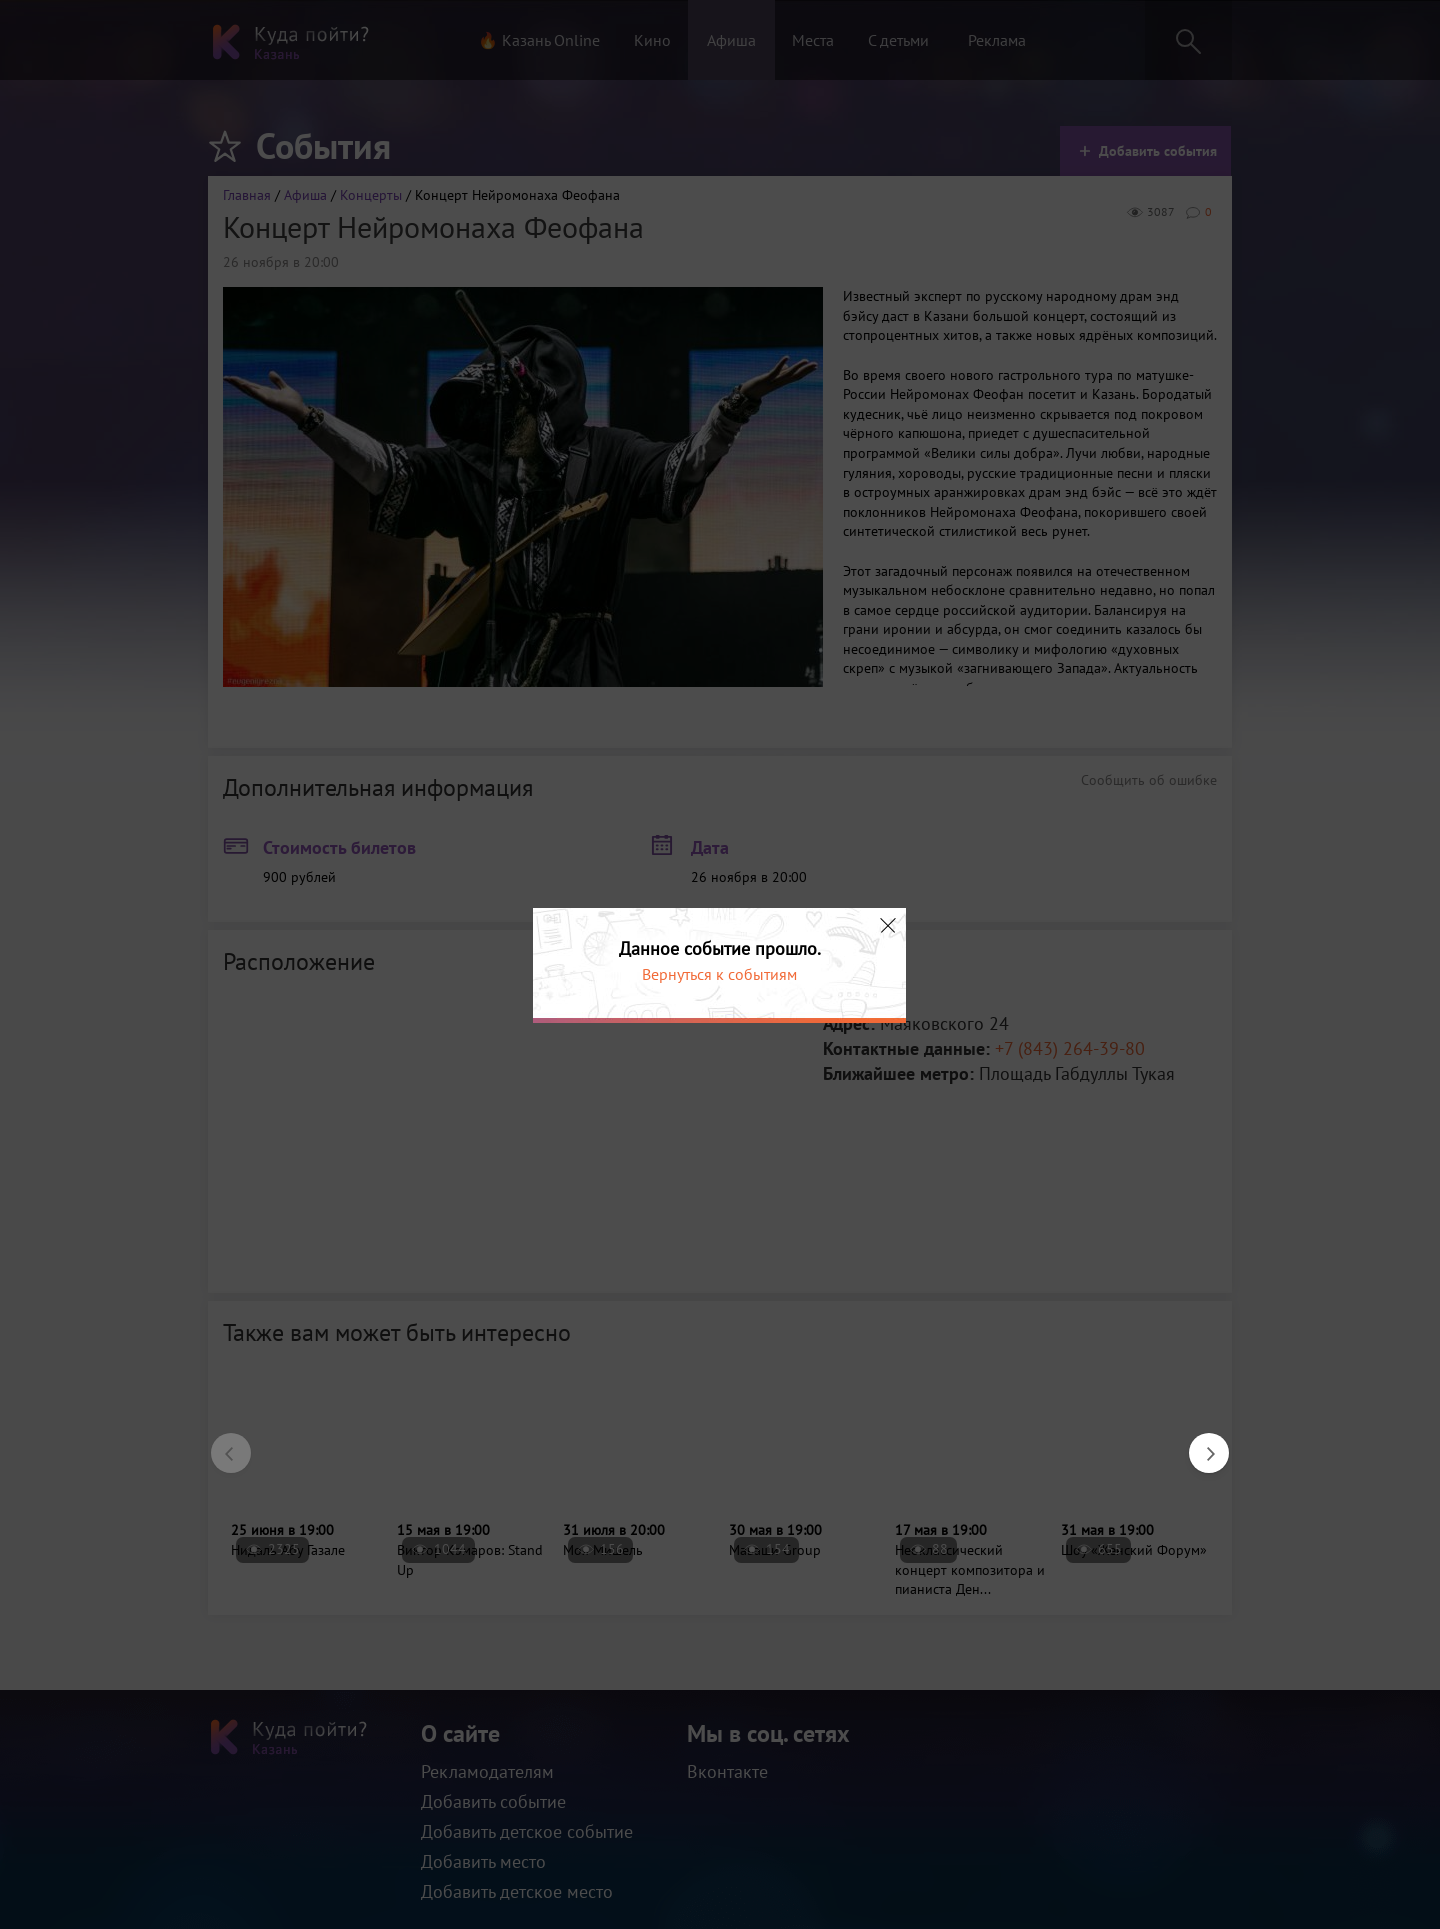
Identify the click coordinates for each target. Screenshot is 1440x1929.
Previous (221, 1443)
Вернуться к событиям (719, 974)
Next (1199, 1443)
